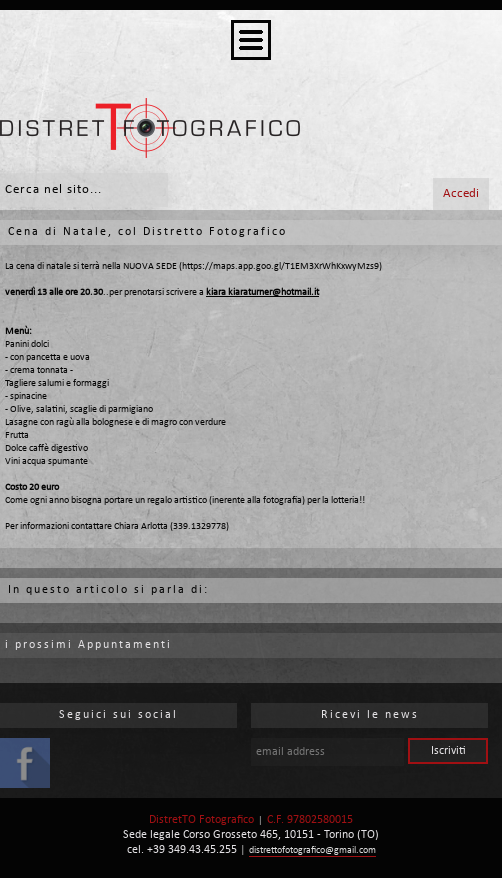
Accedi (461, 193)
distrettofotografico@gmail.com (312, 850)
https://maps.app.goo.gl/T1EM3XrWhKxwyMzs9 (280, 266)
